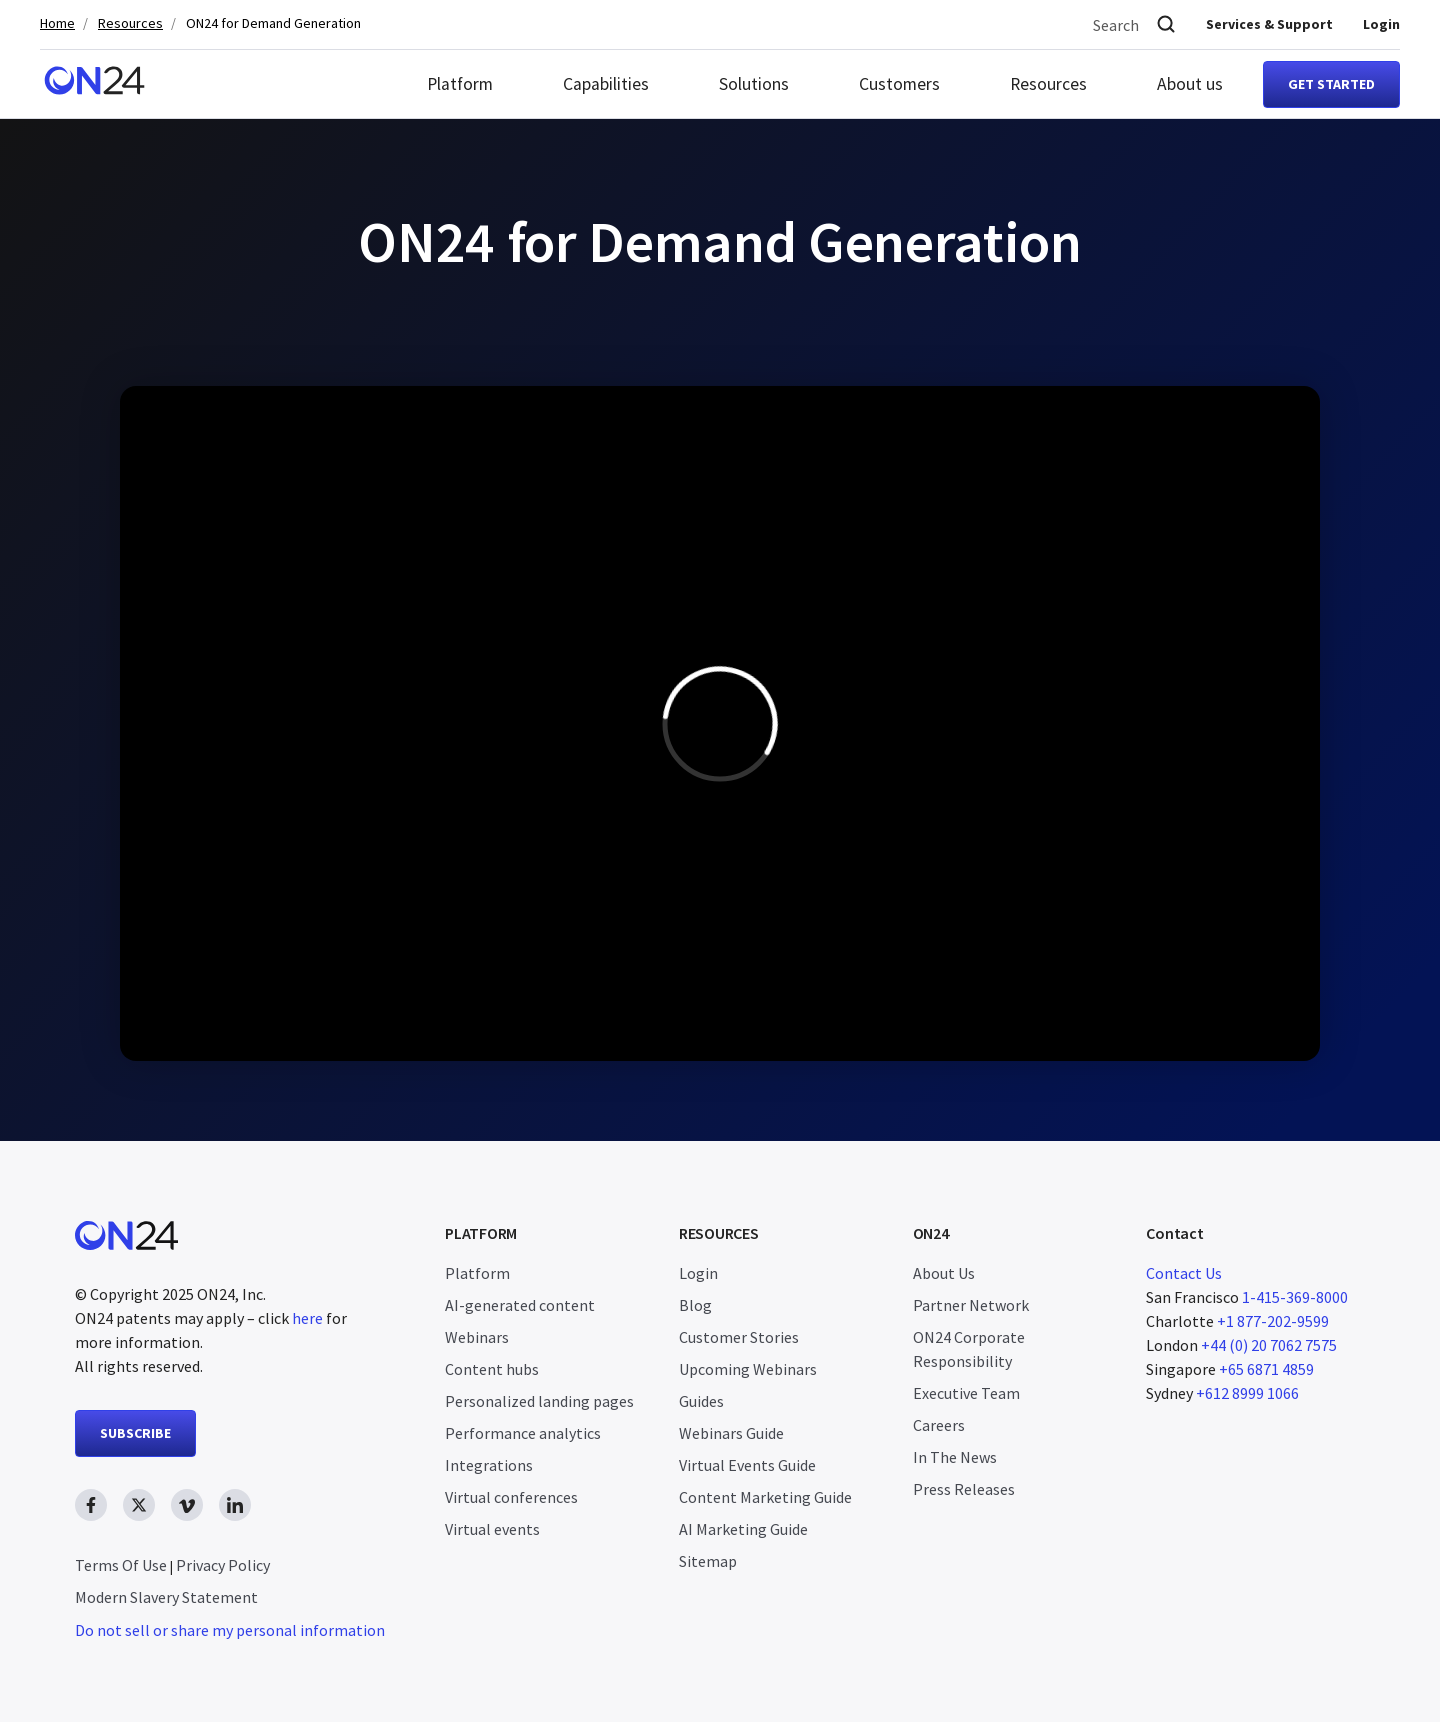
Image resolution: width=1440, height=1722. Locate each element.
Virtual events (492, 1529)
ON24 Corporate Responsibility (969, 1349)
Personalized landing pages (539, 1401)
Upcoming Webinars (748, 1369)
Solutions (754, 84)
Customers (899, 84)
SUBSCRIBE (135, 1433)
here (307, 1318)
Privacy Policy (223, 1565)
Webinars (477, 1337)
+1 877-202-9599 (1273, 1321)
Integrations (489, 1465)
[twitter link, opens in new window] (139, 1505)
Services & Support (1269, 24)
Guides (701, 1401)
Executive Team (966, 1393)
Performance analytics (523, 1433)
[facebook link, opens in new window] (91, 1505)
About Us (944, 1273)
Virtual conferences (511, 1497)
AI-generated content (520, 1305)
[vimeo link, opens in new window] (187, 1505)
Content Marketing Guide (765, 1497)
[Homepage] (94, 84)
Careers (939, 1425)
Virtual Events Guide (747, 1465)
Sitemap (708, 1561)
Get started (1331, 84)
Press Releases (964, 1489)
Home (57, 23)
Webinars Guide (731, 1433)
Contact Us (1184, 1273)
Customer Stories (739, 1337)
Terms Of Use (121, 1565)
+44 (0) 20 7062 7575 (1269, 1345)
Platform (460, 84)
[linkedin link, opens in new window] (235, 1505)
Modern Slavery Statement (166, 1597)
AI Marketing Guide (743, 1529)
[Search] (1166, 24)
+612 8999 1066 (1247, 1393)
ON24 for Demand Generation (273, 23)
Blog (695, 1305)
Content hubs (492, 1369)
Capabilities (606, 84)
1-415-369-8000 (1295, 1297)
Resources (130, 23)
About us (1190, 84)
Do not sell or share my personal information (230, 1630)
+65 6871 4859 (1266, 1369)
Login (1381, 24)
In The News (955, 1457)
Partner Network (971, 1305)
